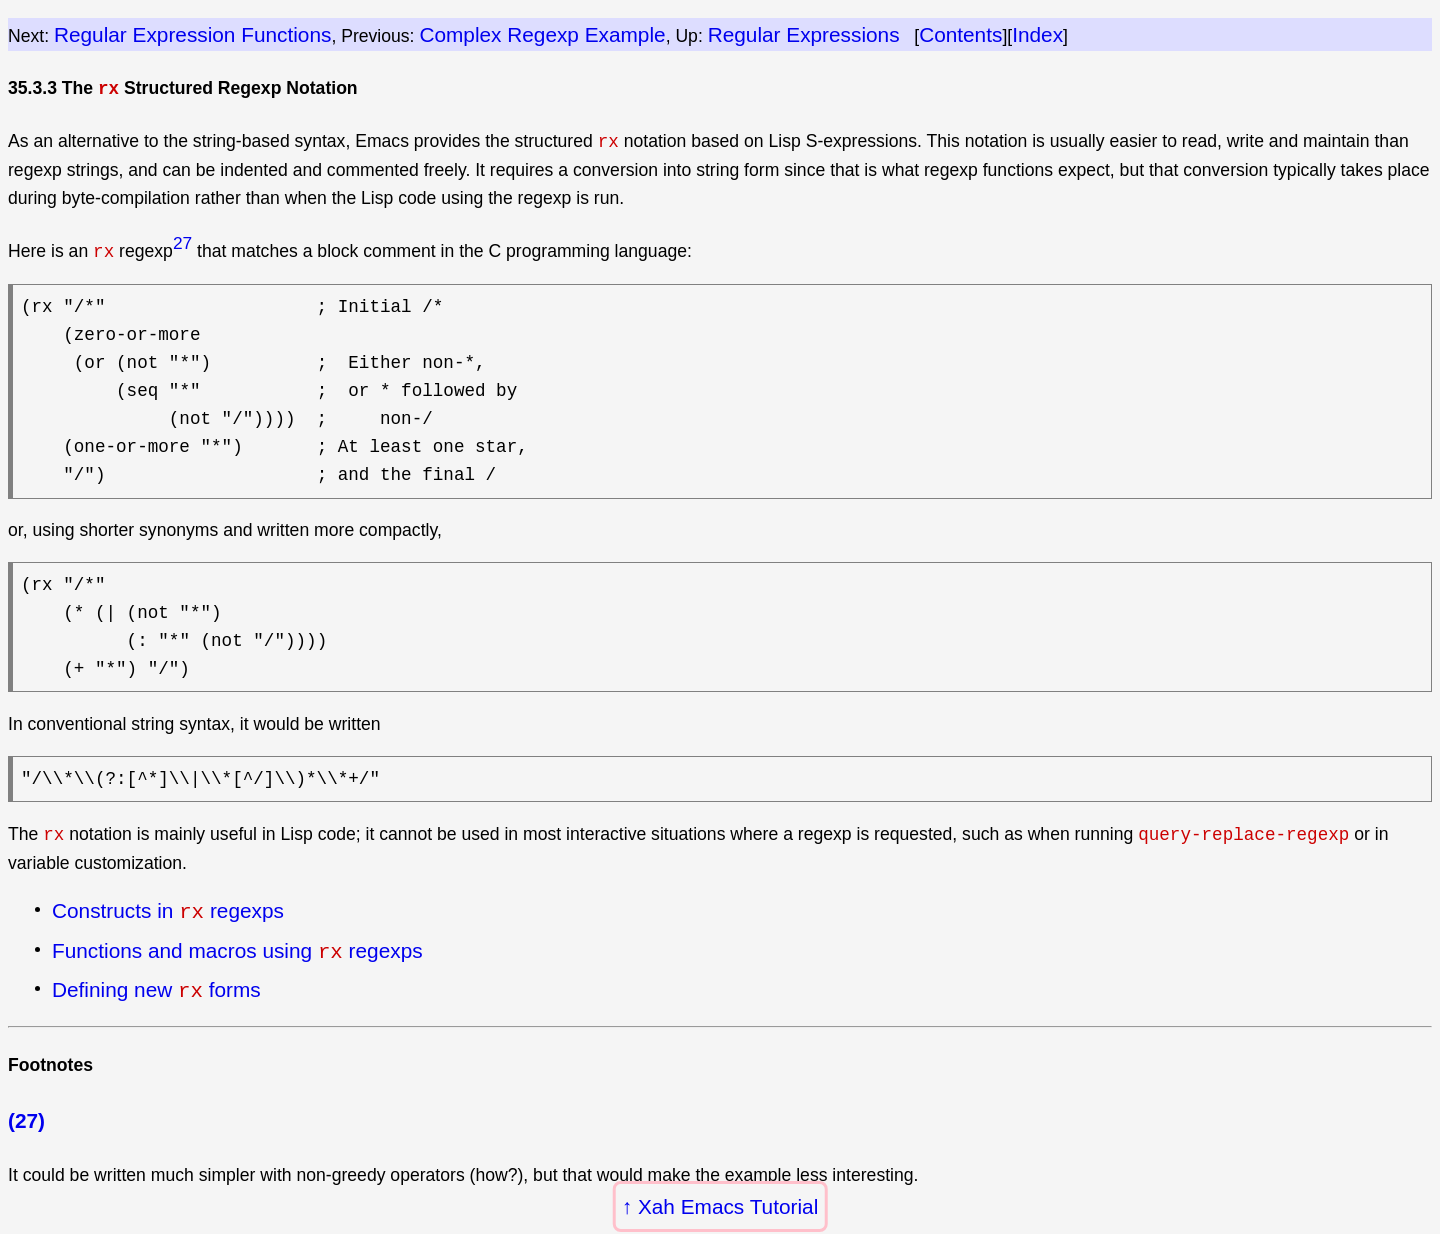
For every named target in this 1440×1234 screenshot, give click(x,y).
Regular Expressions (804, 34)
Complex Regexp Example (542, 34)
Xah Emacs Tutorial (728, 1206)
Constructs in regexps (168, 910)
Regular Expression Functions (192, 34)
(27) (26, 1114)
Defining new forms (156, 985)
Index (1037, 34)
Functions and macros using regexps (237, 948)
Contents (960, 34)
